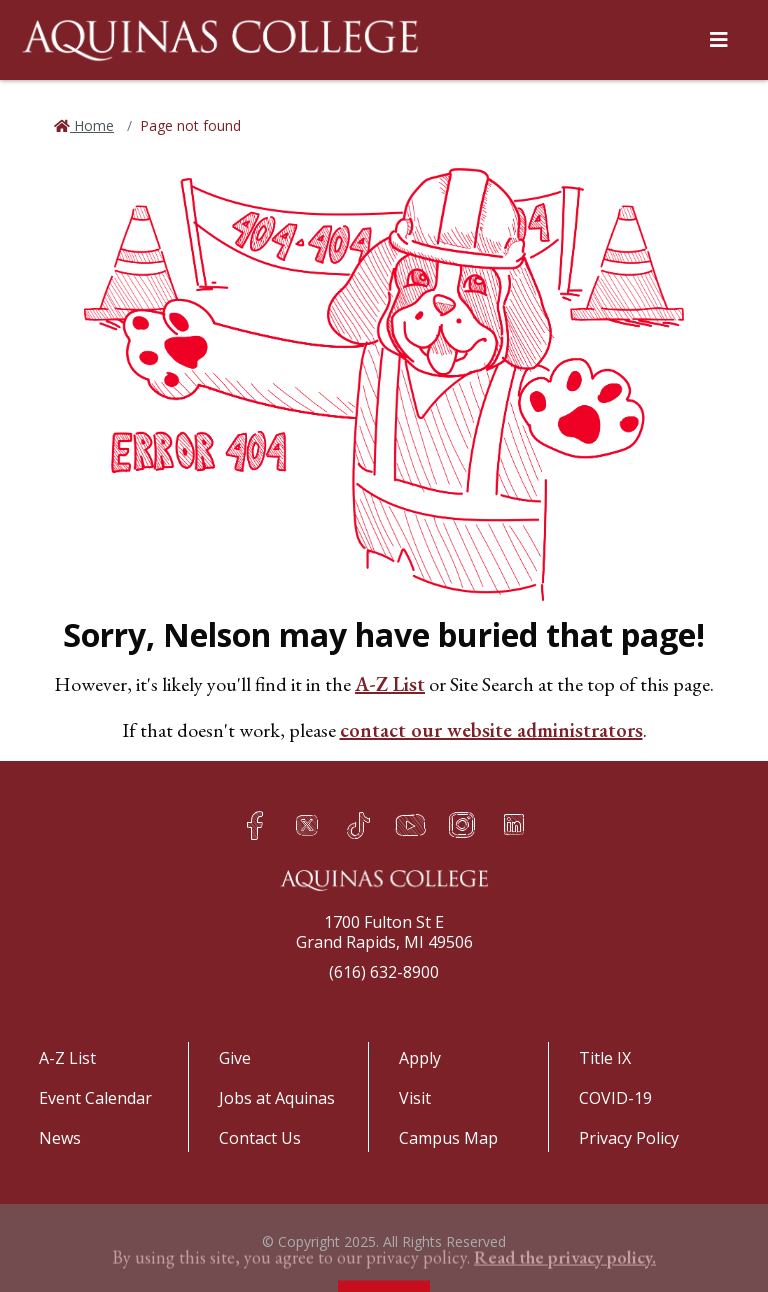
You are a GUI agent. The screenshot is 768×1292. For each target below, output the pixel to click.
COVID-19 (615, 1098)
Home (92, 125)
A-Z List (390, 684)
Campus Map (448, 1138)
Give (235, 1058)
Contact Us (260, 1138)
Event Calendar (95, 1098)
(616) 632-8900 (384, 972)
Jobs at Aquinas (277, 1098)
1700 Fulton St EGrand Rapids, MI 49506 (384, 932)
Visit (415, 1098)
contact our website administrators (491, 730)
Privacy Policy (629, 1138)
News (60, 1138)
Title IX (605, 1058)
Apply (420, 1058)
